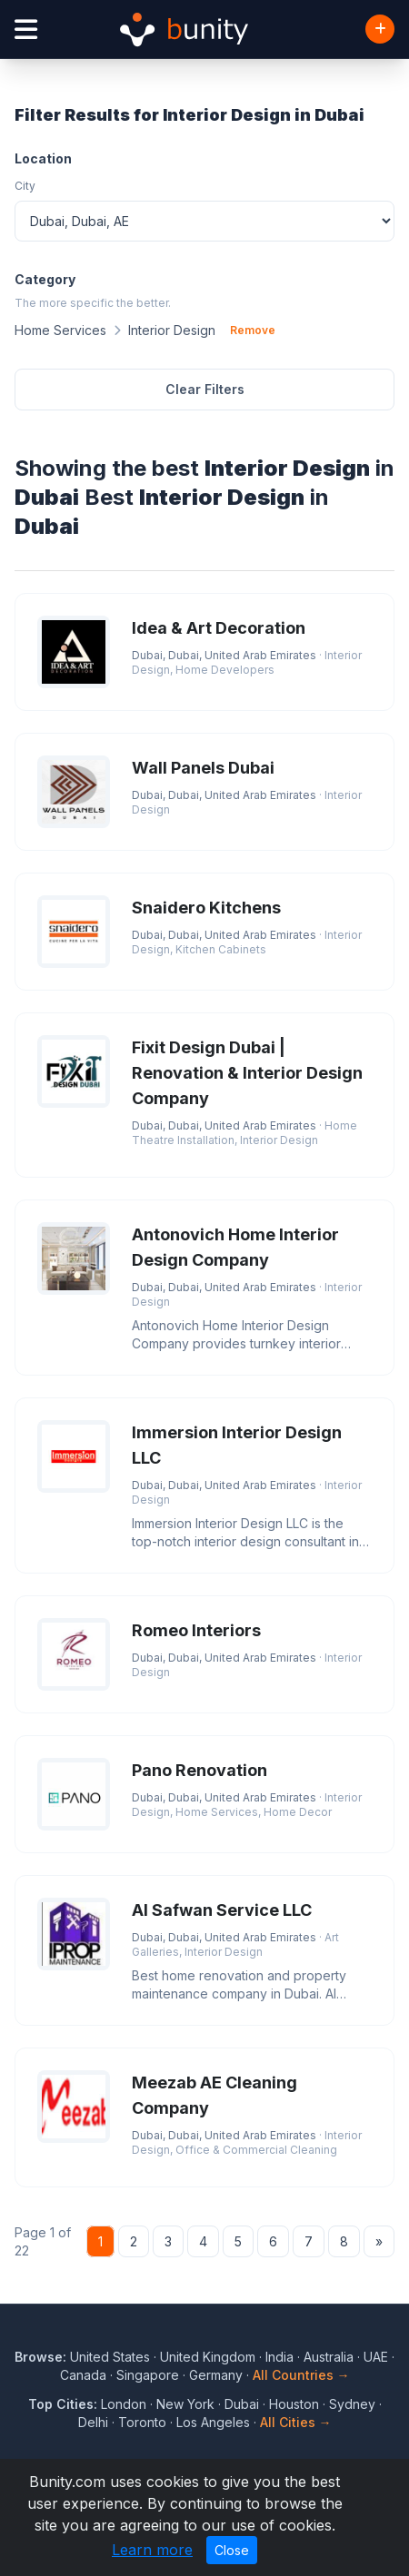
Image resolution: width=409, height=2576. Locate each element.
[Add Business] (379, 29)
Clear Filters (204, 389)
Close (231, 2550)
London (123, 2404)
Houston (294, 2404)
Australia (329, 2356)
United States (110, 2356)
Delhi (93, 2422)
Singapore (147, 2375)
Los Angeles (213, 2422)
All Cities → (296, 2422)
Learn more (152, 2550)
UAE (376, 2356)
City (25, 185)
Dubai (241, 2404)
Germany (216, 2375)
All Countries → (301, 2375)
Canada (83, 2375)
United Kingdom (207, 2356)
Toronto (142, 2422)
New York (185, 2404)
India (279, 2356)
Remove (252, 330)
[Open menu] (26, 29)
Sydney (352, 2404)
